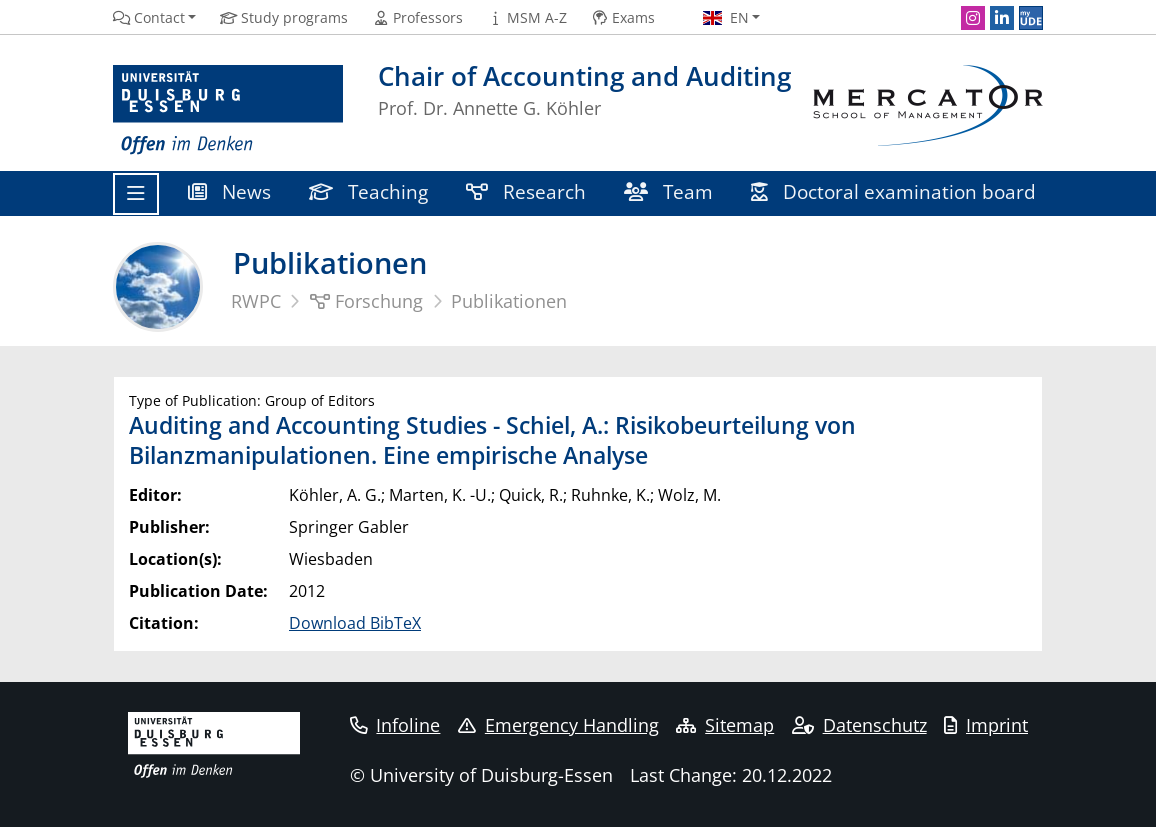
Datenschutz (859, 725)
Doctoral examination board (893, 191)
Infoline (395, 725)
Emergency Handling (558, 725)
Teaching (368, 191)
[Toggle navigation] (136, 194)
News (229, 191)
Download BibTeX (355, 623)
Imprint (986, 725)
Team (668, 191)
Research (526, 191)
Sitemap (725, 725)
